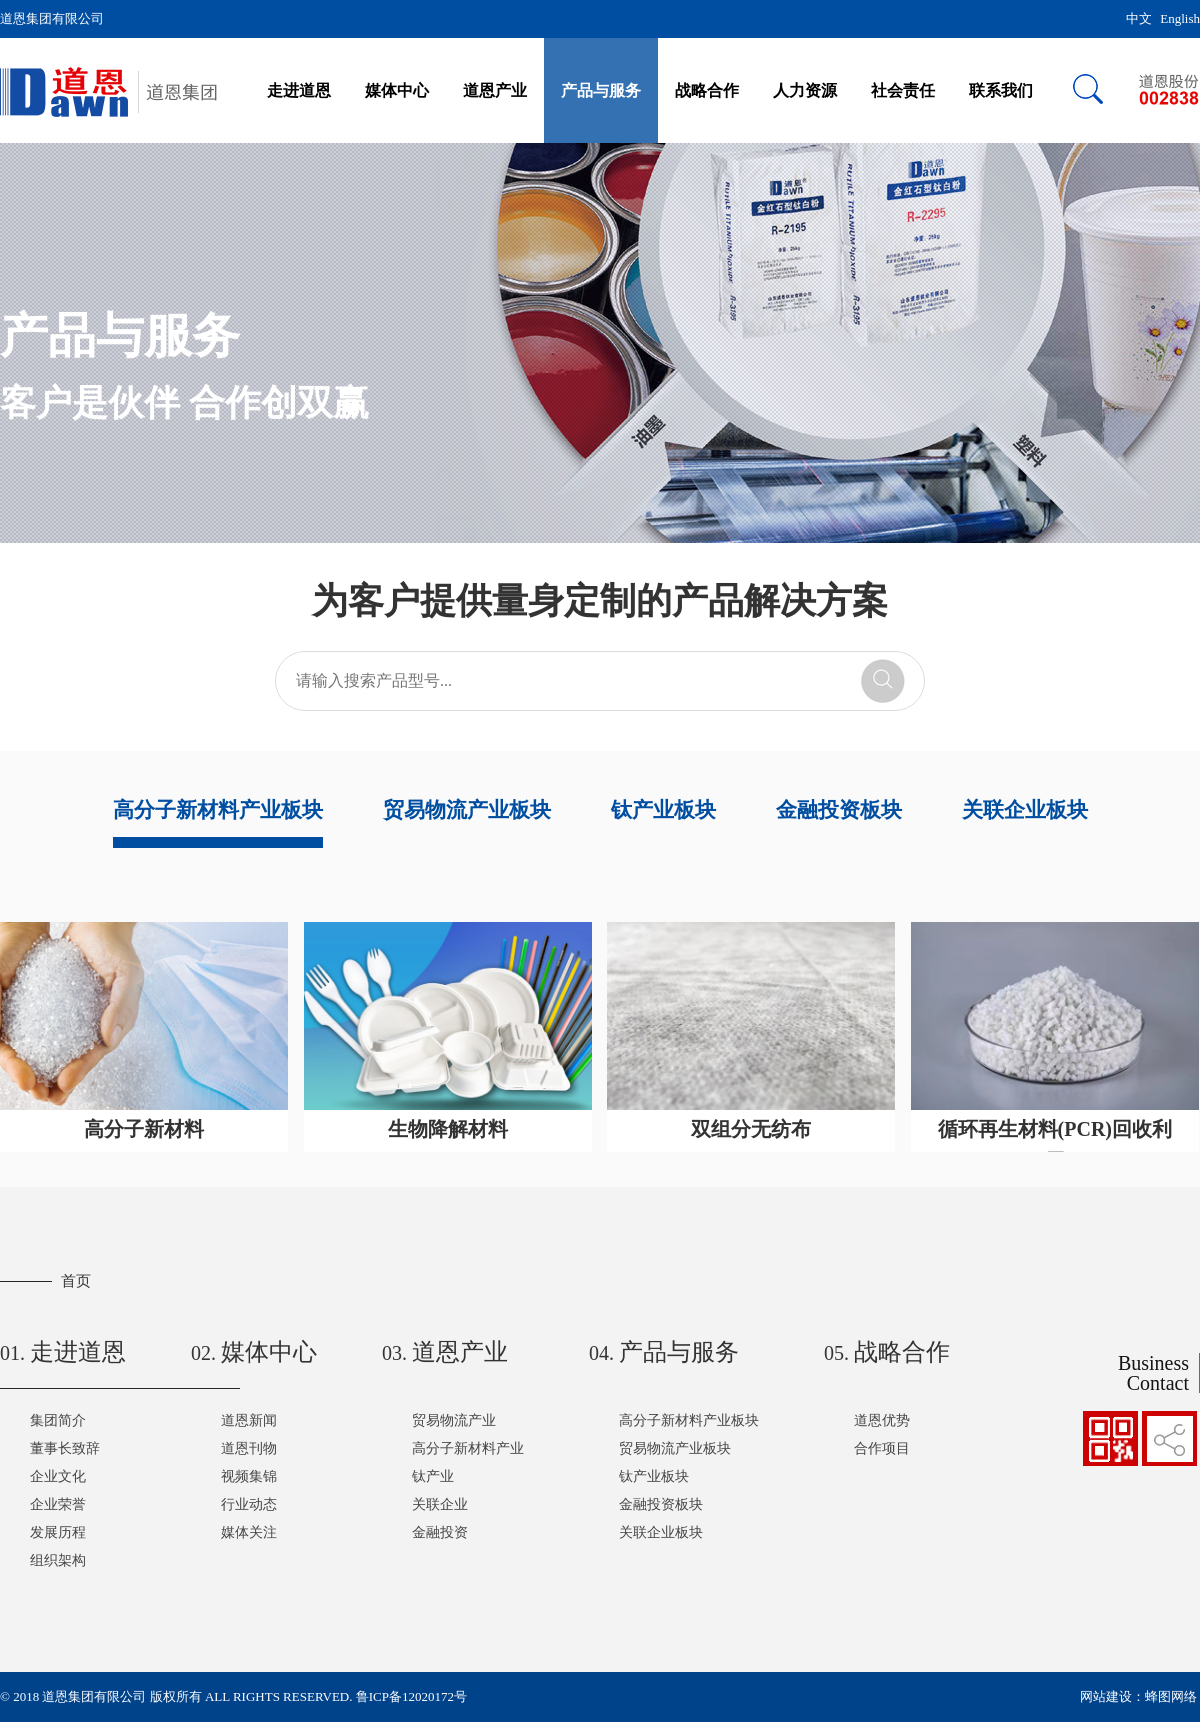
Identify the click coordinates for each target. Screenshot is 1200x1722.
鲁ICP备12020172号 (411, 1696)
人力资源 (805, 90)
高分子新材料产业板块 (218, 810)
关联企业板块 (1025, 810)
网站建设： (1112, 1696)
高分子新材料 (144, 1129)
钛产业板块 (663, 810)
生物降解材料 (448, 1129)
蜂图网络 (1171, 1696)
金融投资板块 (839, 810)
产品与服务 (601, 90)
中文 (1139, 18)
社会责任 (903, 90)
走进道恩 (299, 90)
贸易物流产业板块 (467, 810)
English (1180, 18)
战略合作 (707, 90)
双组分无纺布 (751, 1129)
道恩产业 (495, 90)
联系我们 (1001, 90)
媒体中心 (397, 90)
